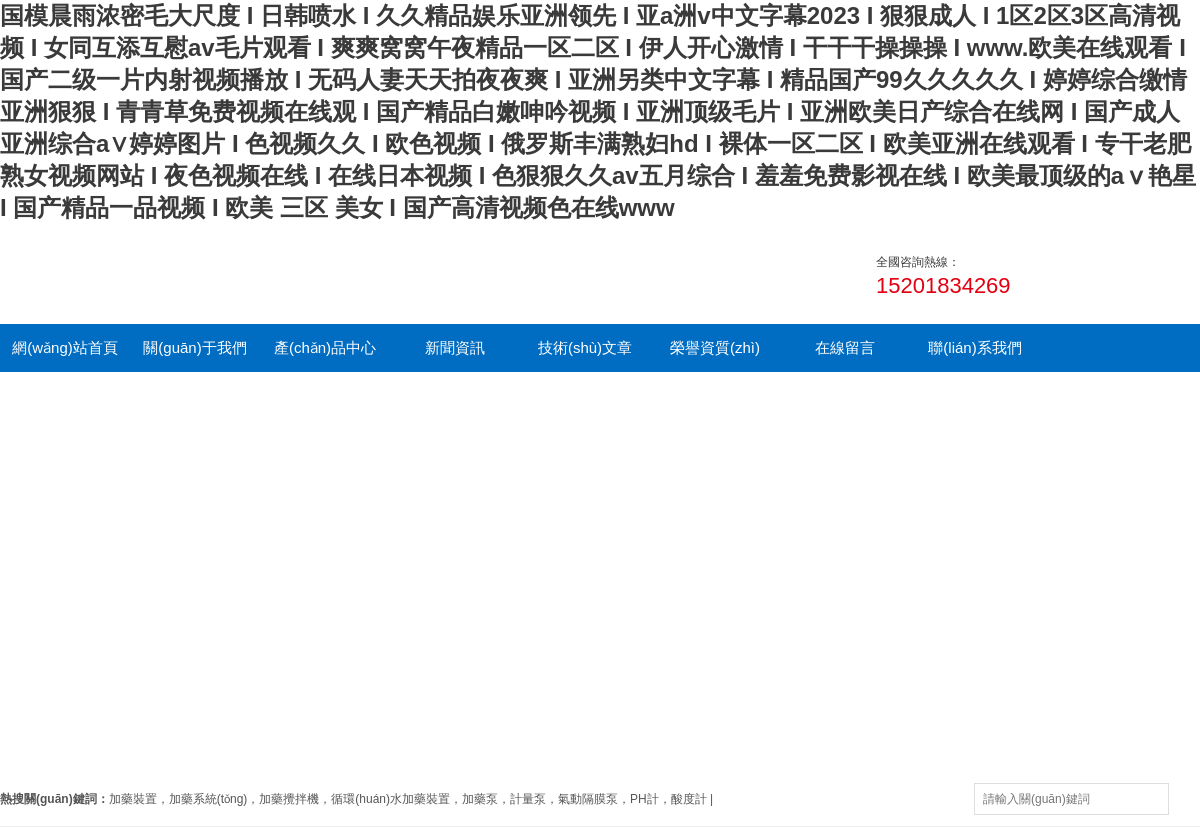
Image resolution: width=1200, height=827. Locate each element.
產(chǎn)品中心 (325, 347)
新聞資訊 (455, 347)
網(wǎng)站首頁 (65, 347)
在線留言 (845, 347)
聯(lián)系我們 (974, 347)
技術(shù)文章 (585, 347)
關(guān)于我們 (194, 347)
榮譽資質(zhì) (715, 347)
